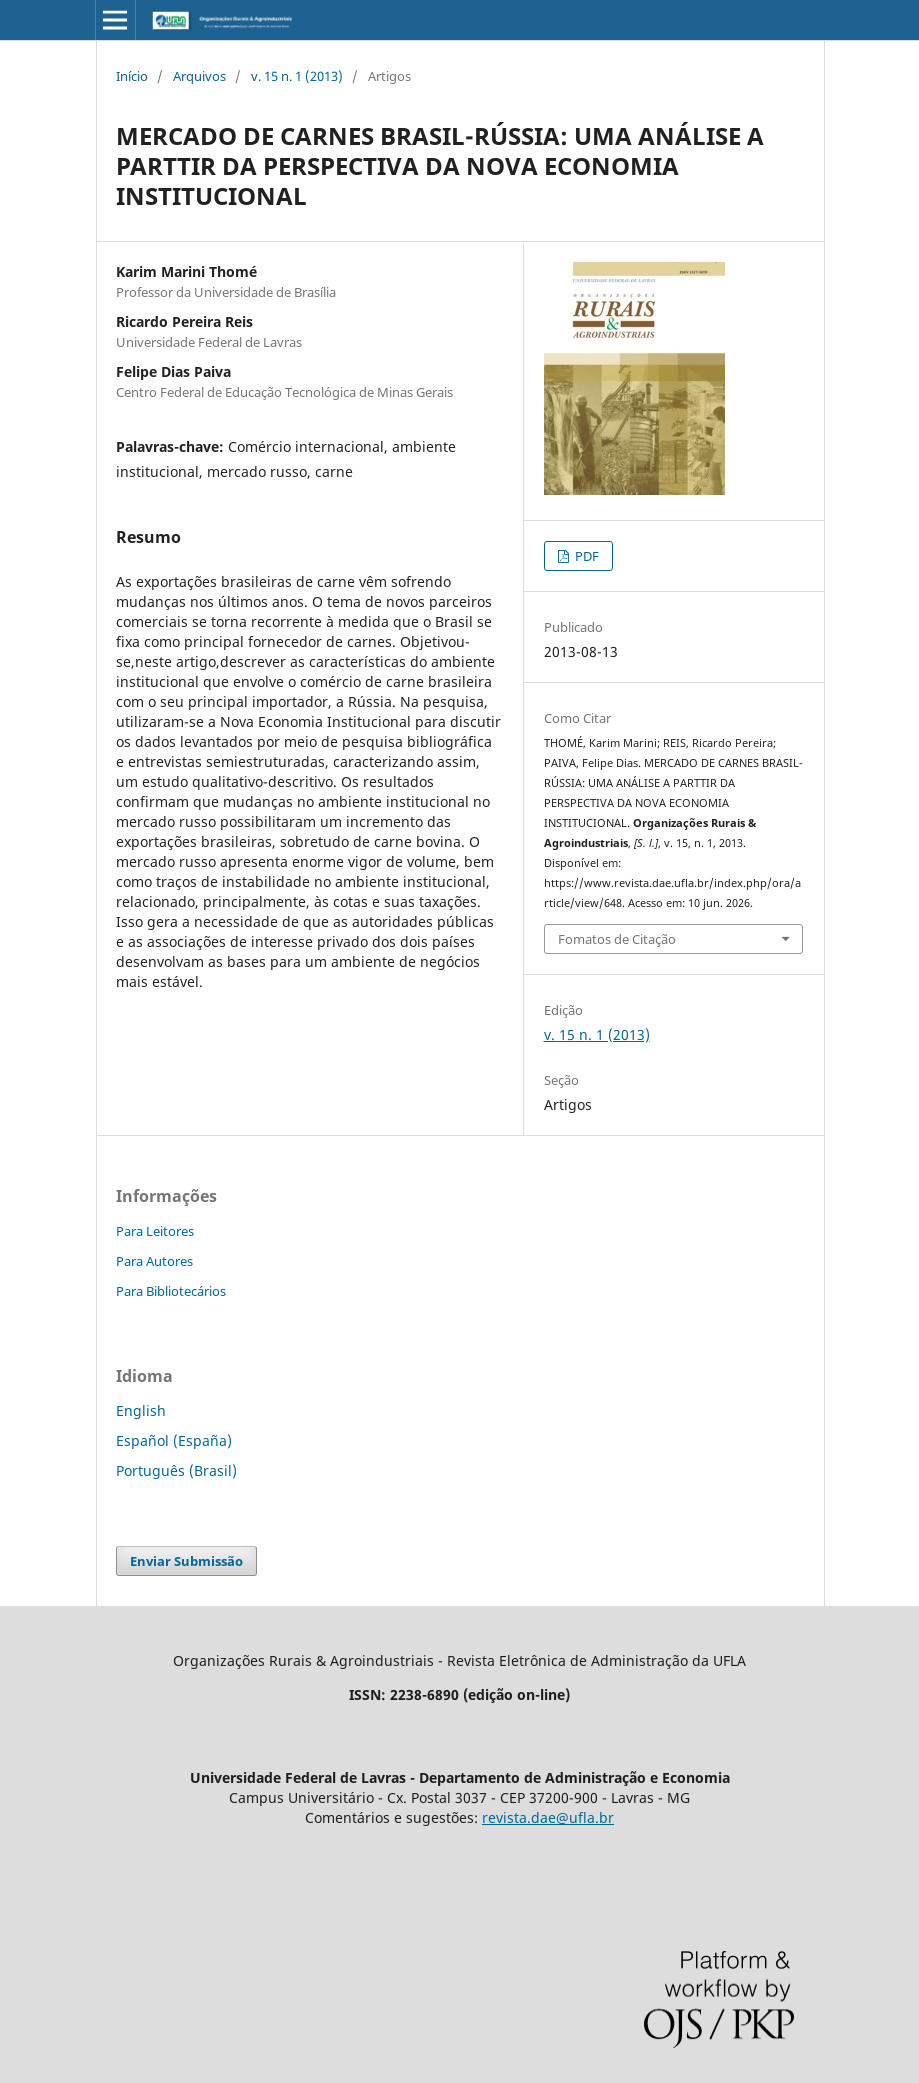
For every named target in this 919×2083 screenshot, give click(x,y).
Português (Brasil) (176, 1470)
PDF (585, 556)
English (141, 1410)
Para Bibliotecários (171, 1291)
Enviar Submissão (186, 1561)
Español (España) (174, 1440)
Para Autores (154, 1261)
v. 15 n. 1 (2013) (297, 76)
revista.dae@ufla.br (548, 1817)
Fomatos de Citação (617, 939)
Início (132, 76)
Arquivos (199, 76)
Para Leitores (155, 1231)
